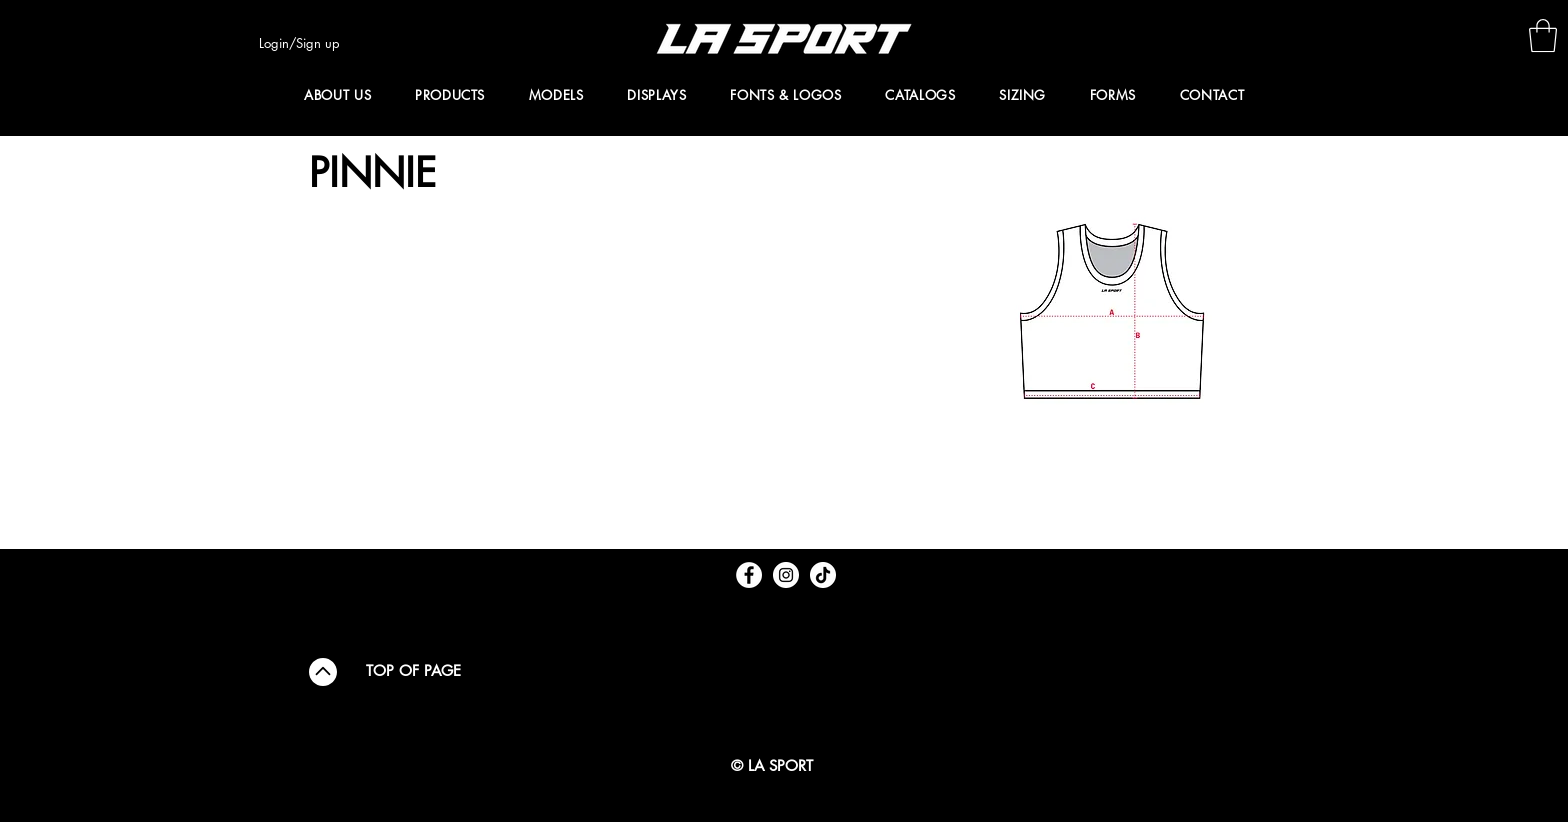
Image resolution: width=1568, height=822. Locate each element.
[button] (1543, 35)
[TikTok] (823, 575)
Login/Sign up (299, 43)
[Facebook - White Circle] (749, 575)
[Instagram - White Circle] (786, 575)
